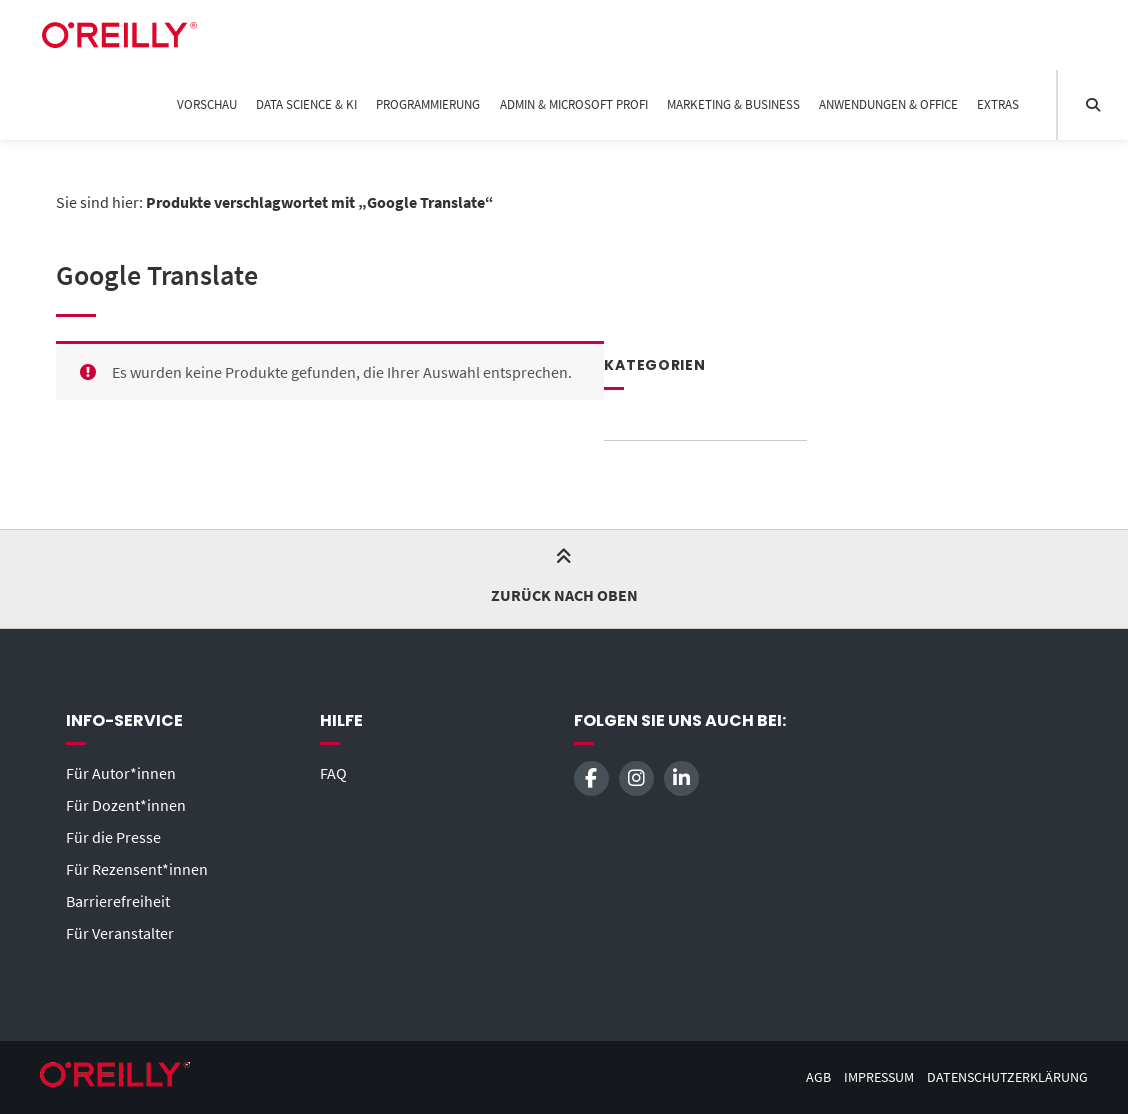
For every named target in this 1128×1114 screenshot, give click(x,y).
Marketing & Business (733, 104)
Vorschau (207, 104)
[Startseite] (119, 35)
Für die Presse (113, 837)
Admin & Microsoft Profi (574, 104)
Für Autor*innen (121, 773)
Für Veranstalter (120, 933)
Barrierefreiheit (118, 901)
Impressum (879, 1077)
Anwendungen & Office (888, 104)
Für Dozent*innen (126, 805)
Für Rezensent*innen (137, 869)
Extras (998, 104)
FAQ (333, 773)
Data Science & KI (306, 104)
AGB (818, 1077)
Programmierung (428, 104)
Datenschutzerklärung (1007, 1077)
